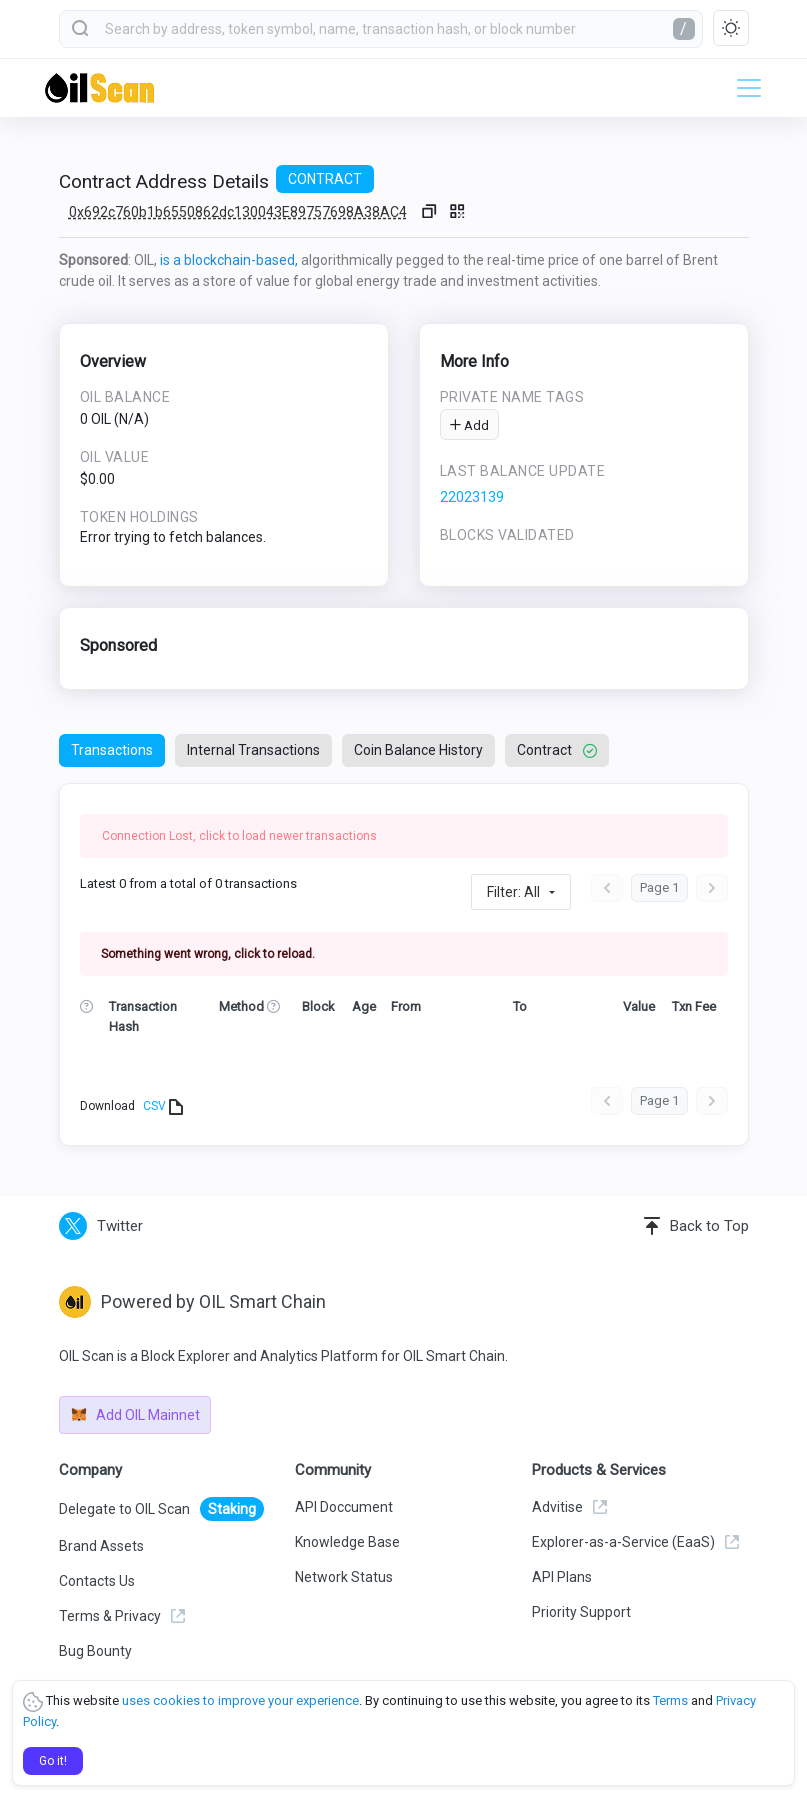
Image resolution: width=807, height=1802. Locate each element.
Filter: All (513, 892)
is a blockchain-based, (229, 260)
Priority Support (581, 1612)
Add (469, 425)
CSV (163, 1107)
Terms (670, 1700)
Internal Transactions (253, 750)
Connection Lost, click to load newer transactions (239, 836)
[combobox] (381, 29)
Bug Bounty (95, 1651)
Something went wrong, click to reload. (208, 954)
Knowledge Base (347, 1542)
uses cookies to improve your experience (240, 1700)
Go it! (53, 1761)
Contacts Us (97, 1581)
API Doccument (344, 1507)
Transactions (112, 750)
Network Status (344, 1577)
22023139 (472, 497)
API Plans (562, 1577)
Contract (557, 750)
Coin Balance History (418, 750)
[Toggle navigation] (743, 88)
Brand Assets (101, 1546)
